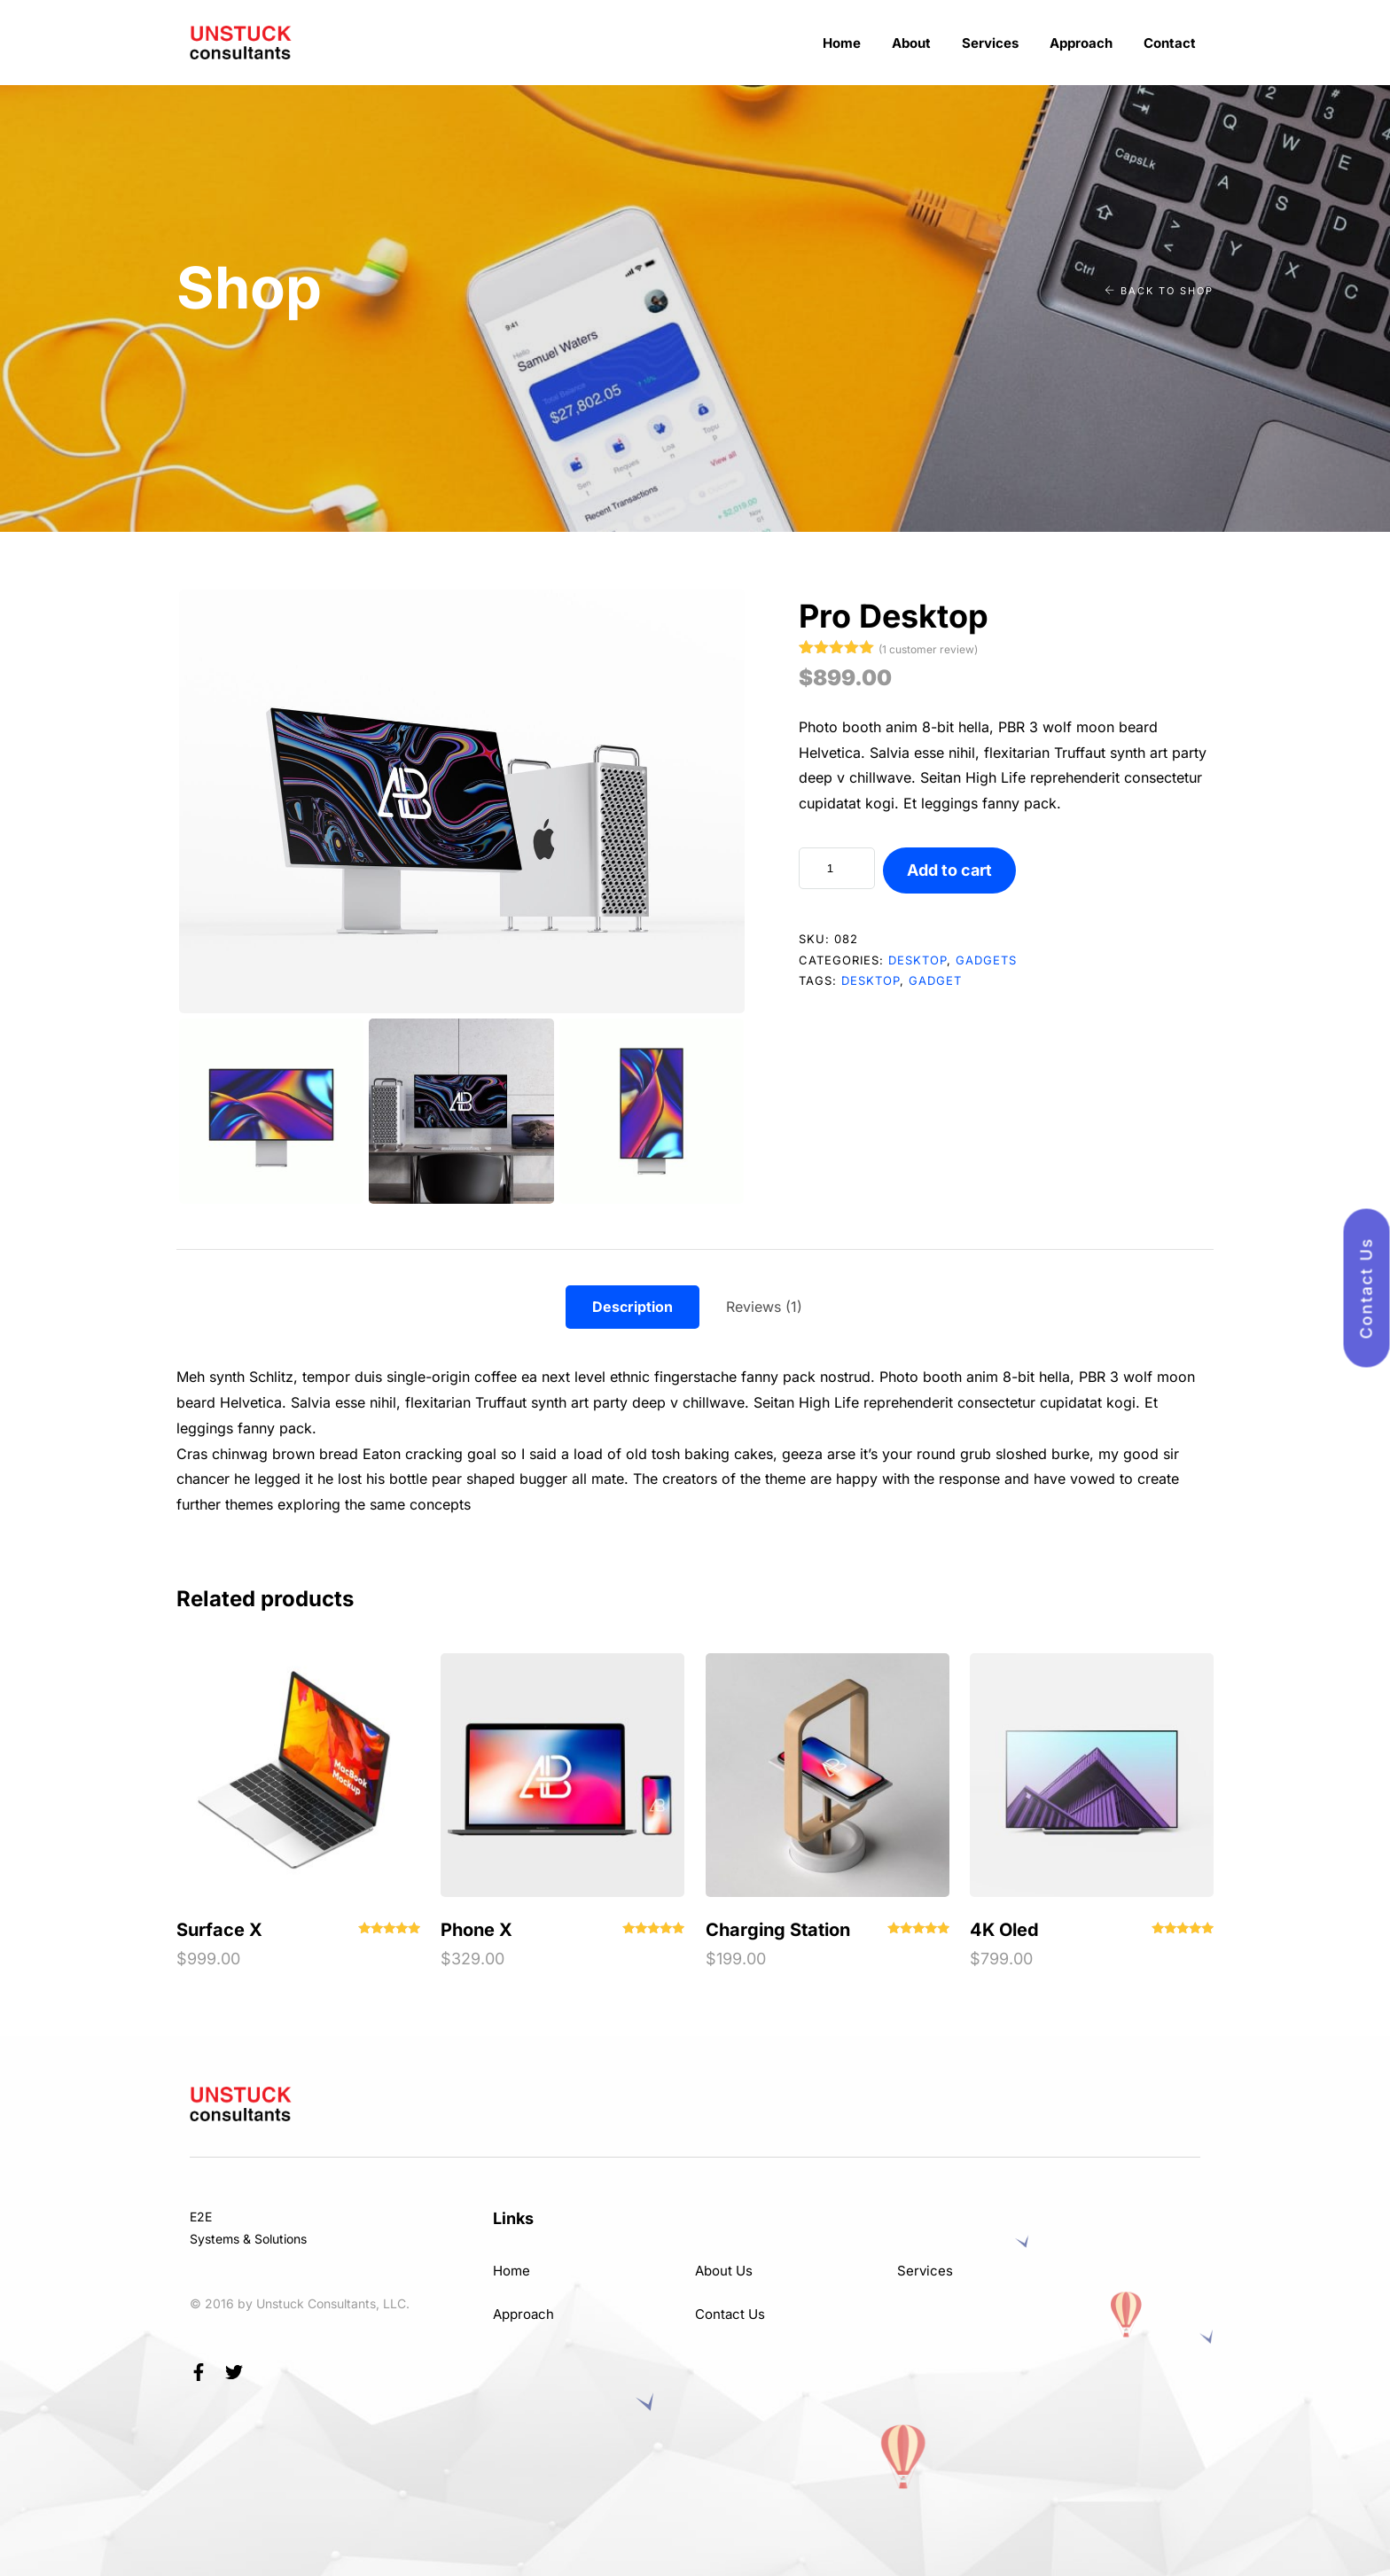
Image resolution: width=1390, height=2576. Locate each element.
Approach (1081, 43)
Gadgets (986, 960)
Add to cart (949, 870)
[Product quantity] (837, 868)
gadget (935, 980)
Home (842, 43)
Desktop (917, 960)
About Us (724, 2270)
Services (990, 43)
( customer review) (928, 649)
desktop (870, 980)
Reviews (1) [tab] (764, 1306)
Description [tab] (632, 1306)
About (911, 43)
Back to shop (1159, 291)
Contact (1170, 43)
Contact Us (730, 2314)
